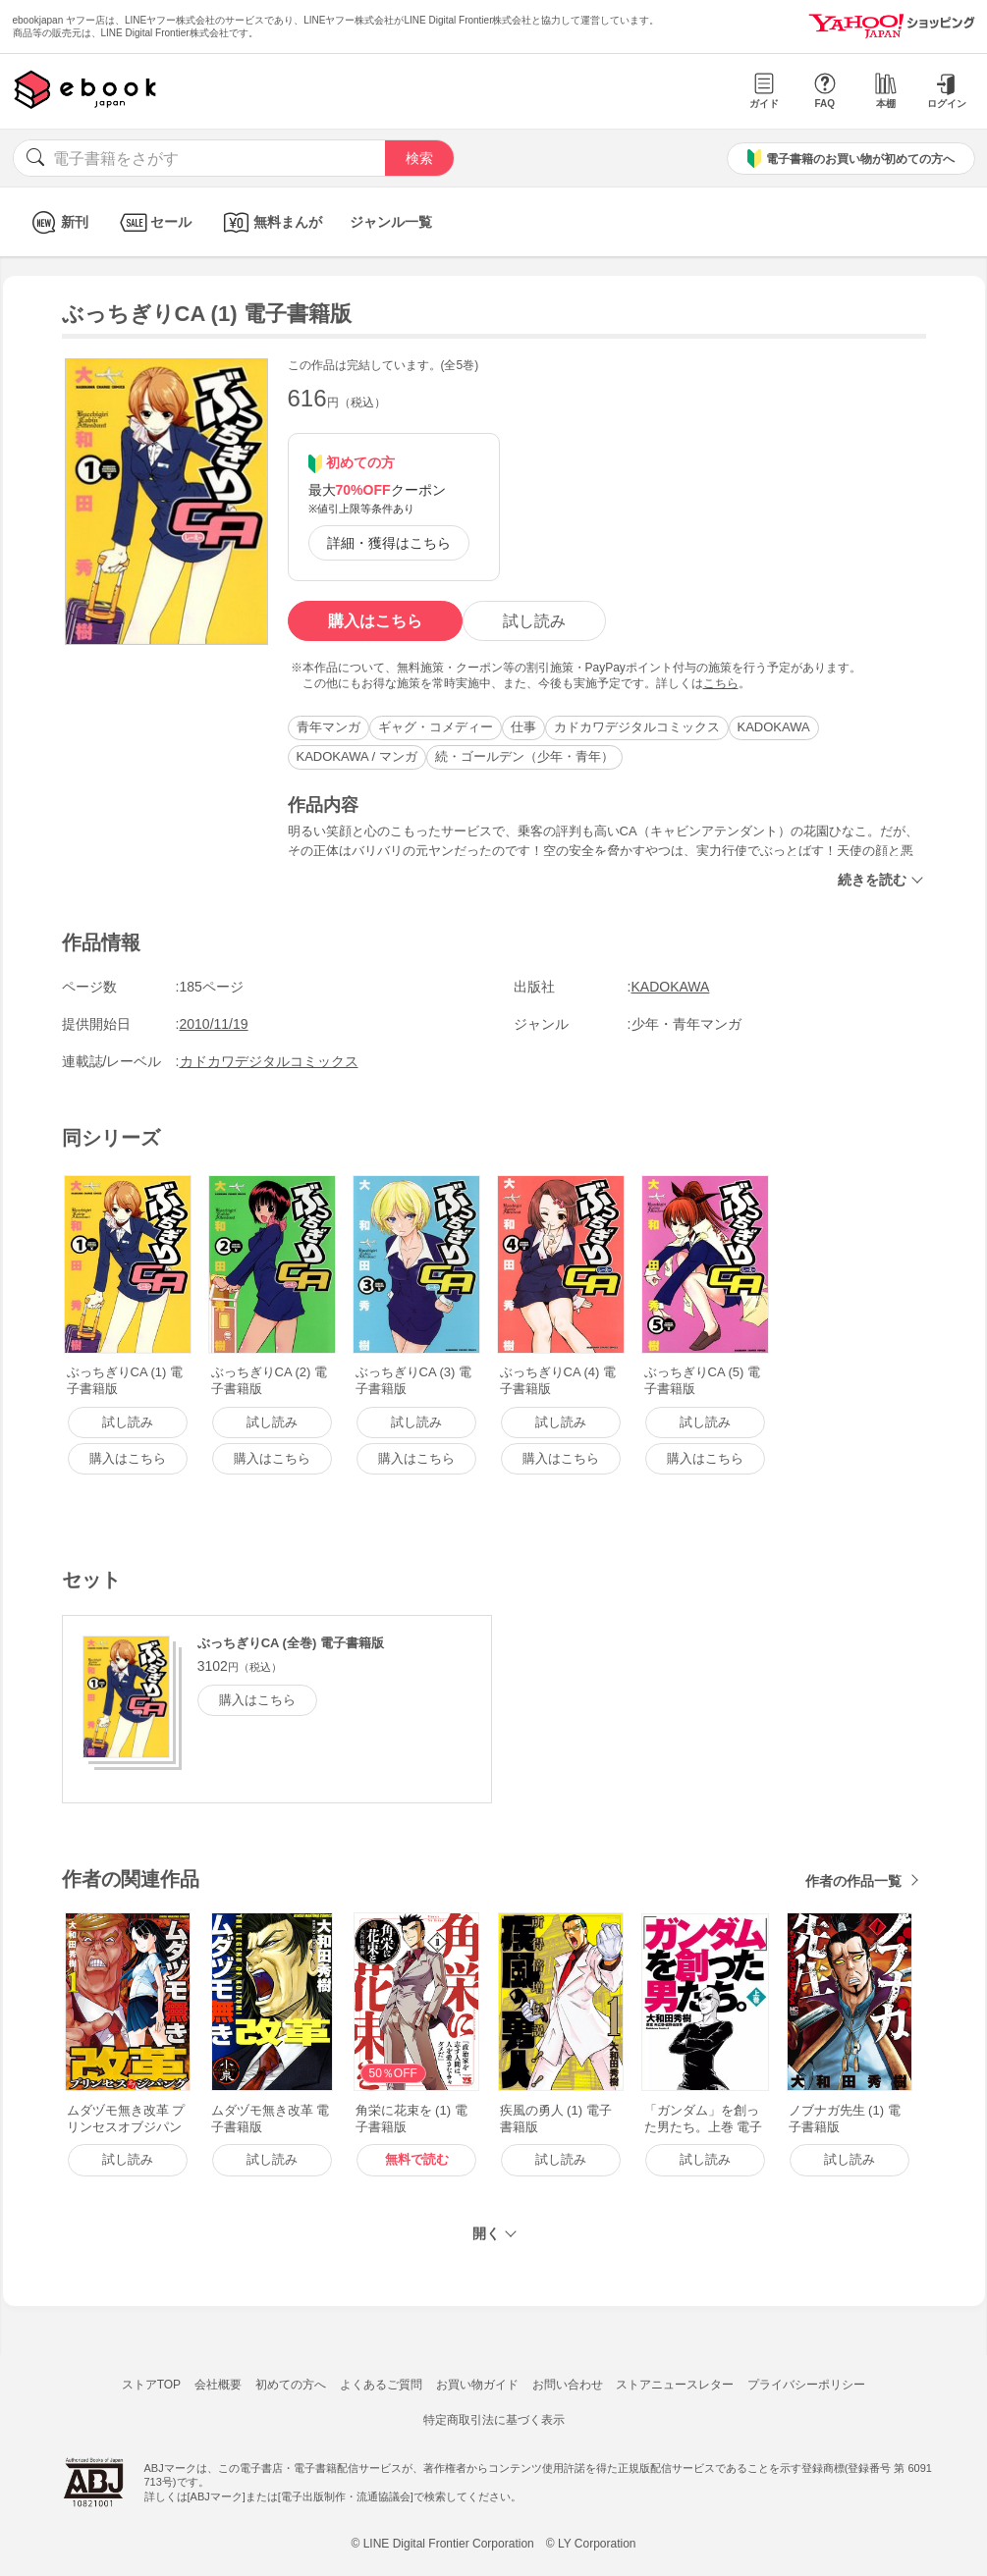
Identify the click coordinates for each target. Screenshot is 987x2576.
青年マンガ (328, 727)
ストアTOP (151, 2384)
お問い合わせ (567, 2384)
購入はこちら (375, 621)
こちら (721, 683)
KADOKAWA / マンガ (357, 756)
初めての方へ (290, 2384)
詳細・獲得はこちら (389, 543)
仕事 (523, 727)
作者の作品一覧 (853, 1881)
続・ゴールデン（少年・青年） (524, 756)
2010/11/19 (214, 1024)
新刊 (57, 222)
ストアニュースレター (675, 2384)
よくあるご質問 (381, 2384)
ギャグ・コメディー (435, 727)
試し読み (534, 621)
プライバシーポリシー (806, 2384)
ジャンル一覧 (391, 222)
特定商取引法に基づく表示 (494, 2420)
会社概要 (218, 2384)
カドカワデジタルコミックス (637, 727)
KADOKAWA (774, 727)
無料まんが (270, 222)
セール (154, 222)
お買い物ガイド (477, 2384)
